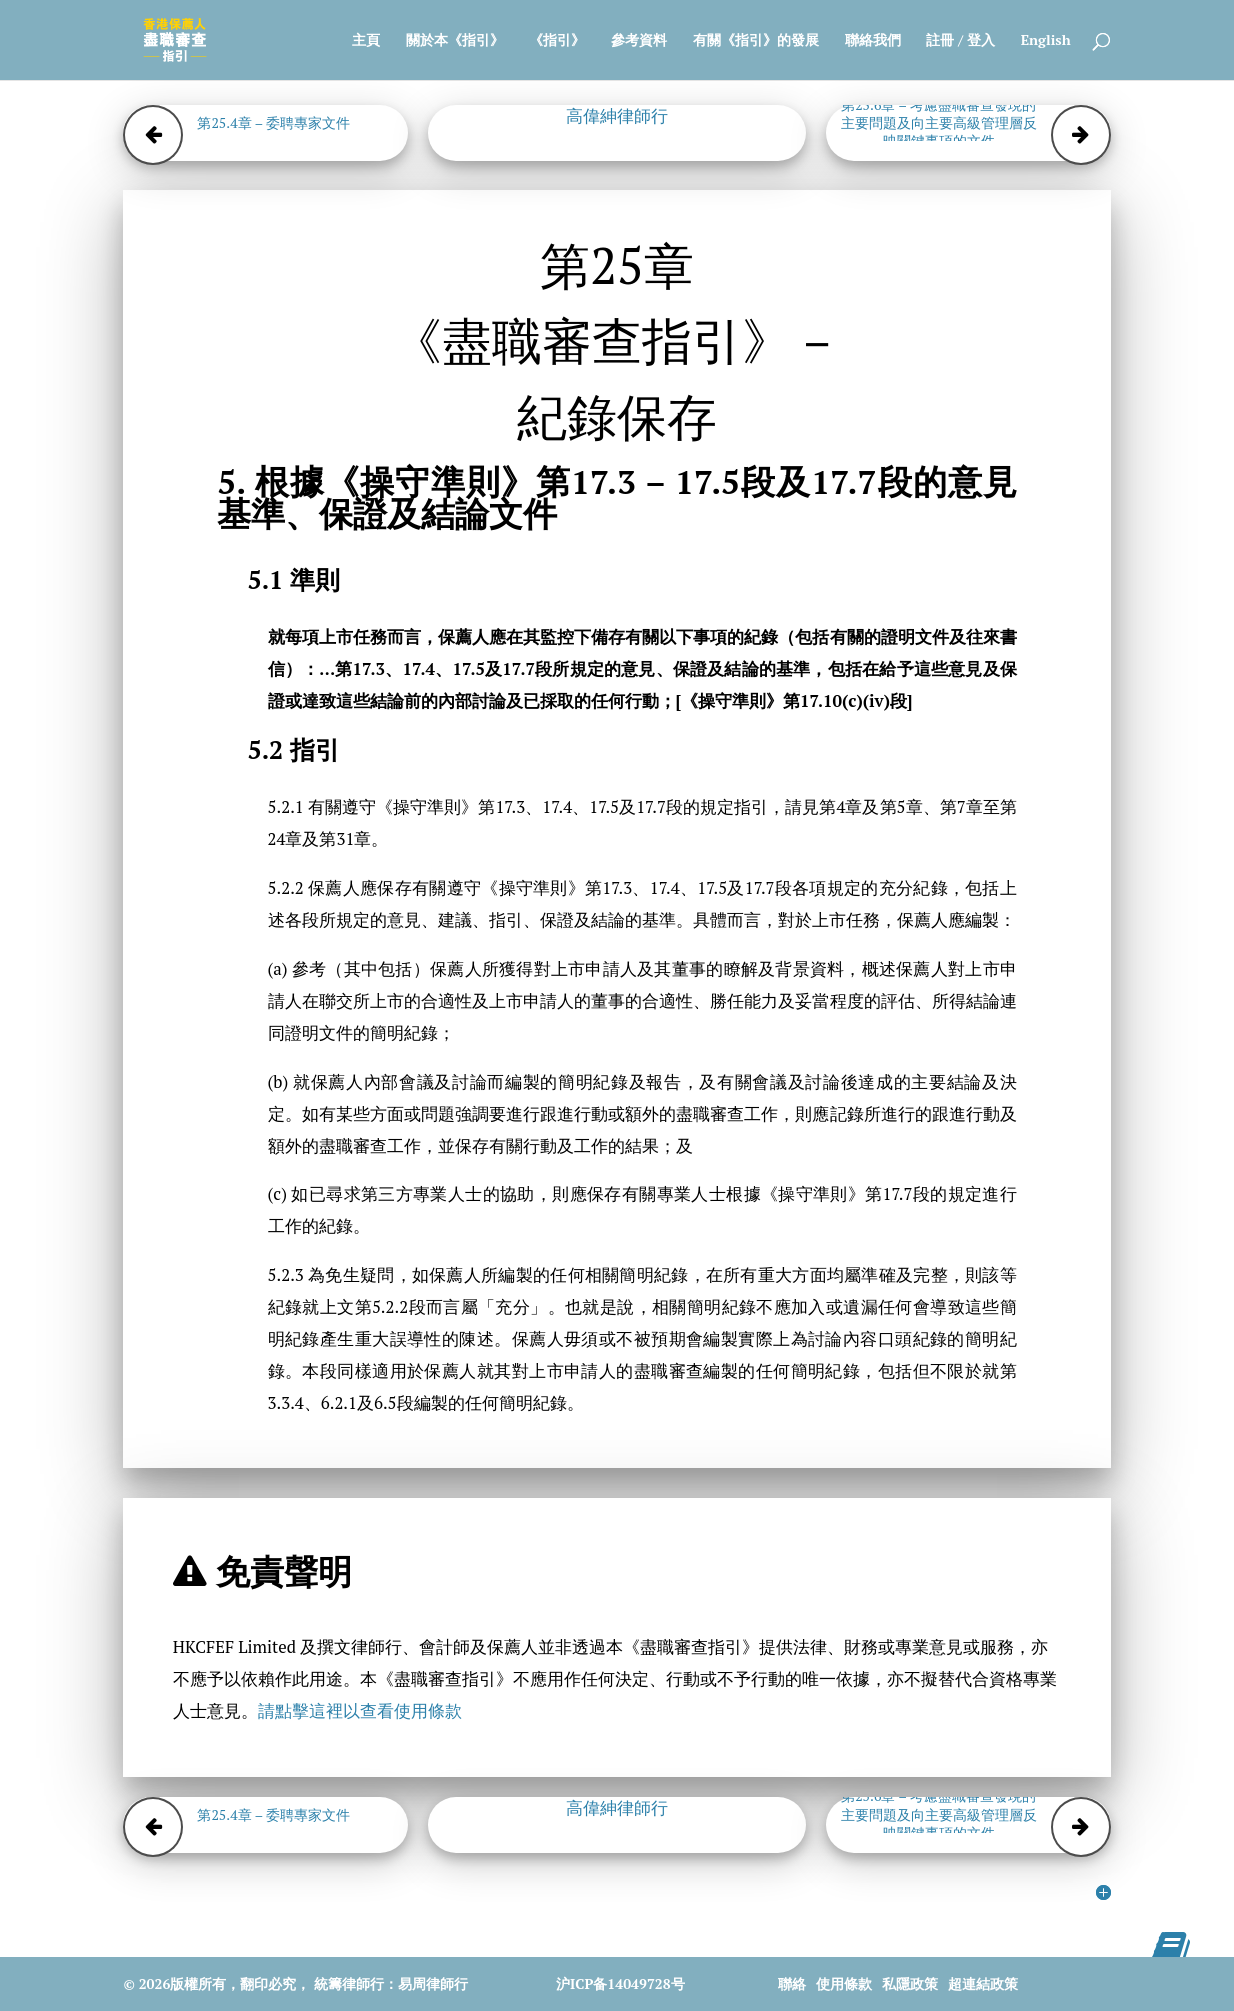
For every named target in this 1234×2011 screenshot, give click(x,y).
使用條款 (844, 1983)
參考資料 (639, 41)
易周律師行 (433, 1983)
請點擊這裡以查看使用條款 (360, 1711)
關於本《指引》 (455, 41)
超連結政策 (983, 1983)
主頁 (366, 41)
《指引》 (557, 41)
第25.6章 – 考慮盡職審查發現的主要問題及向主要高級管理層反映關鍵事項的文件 (939, 123)
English (1046, 41)
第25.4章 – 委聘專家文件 (273, 122)
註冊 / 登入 (960, 41)
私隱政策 (910, 1983)
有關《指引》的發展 (756, 41)
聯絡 (792, 1983)
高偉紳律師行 (617, 116)
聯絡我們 (873, 41)
